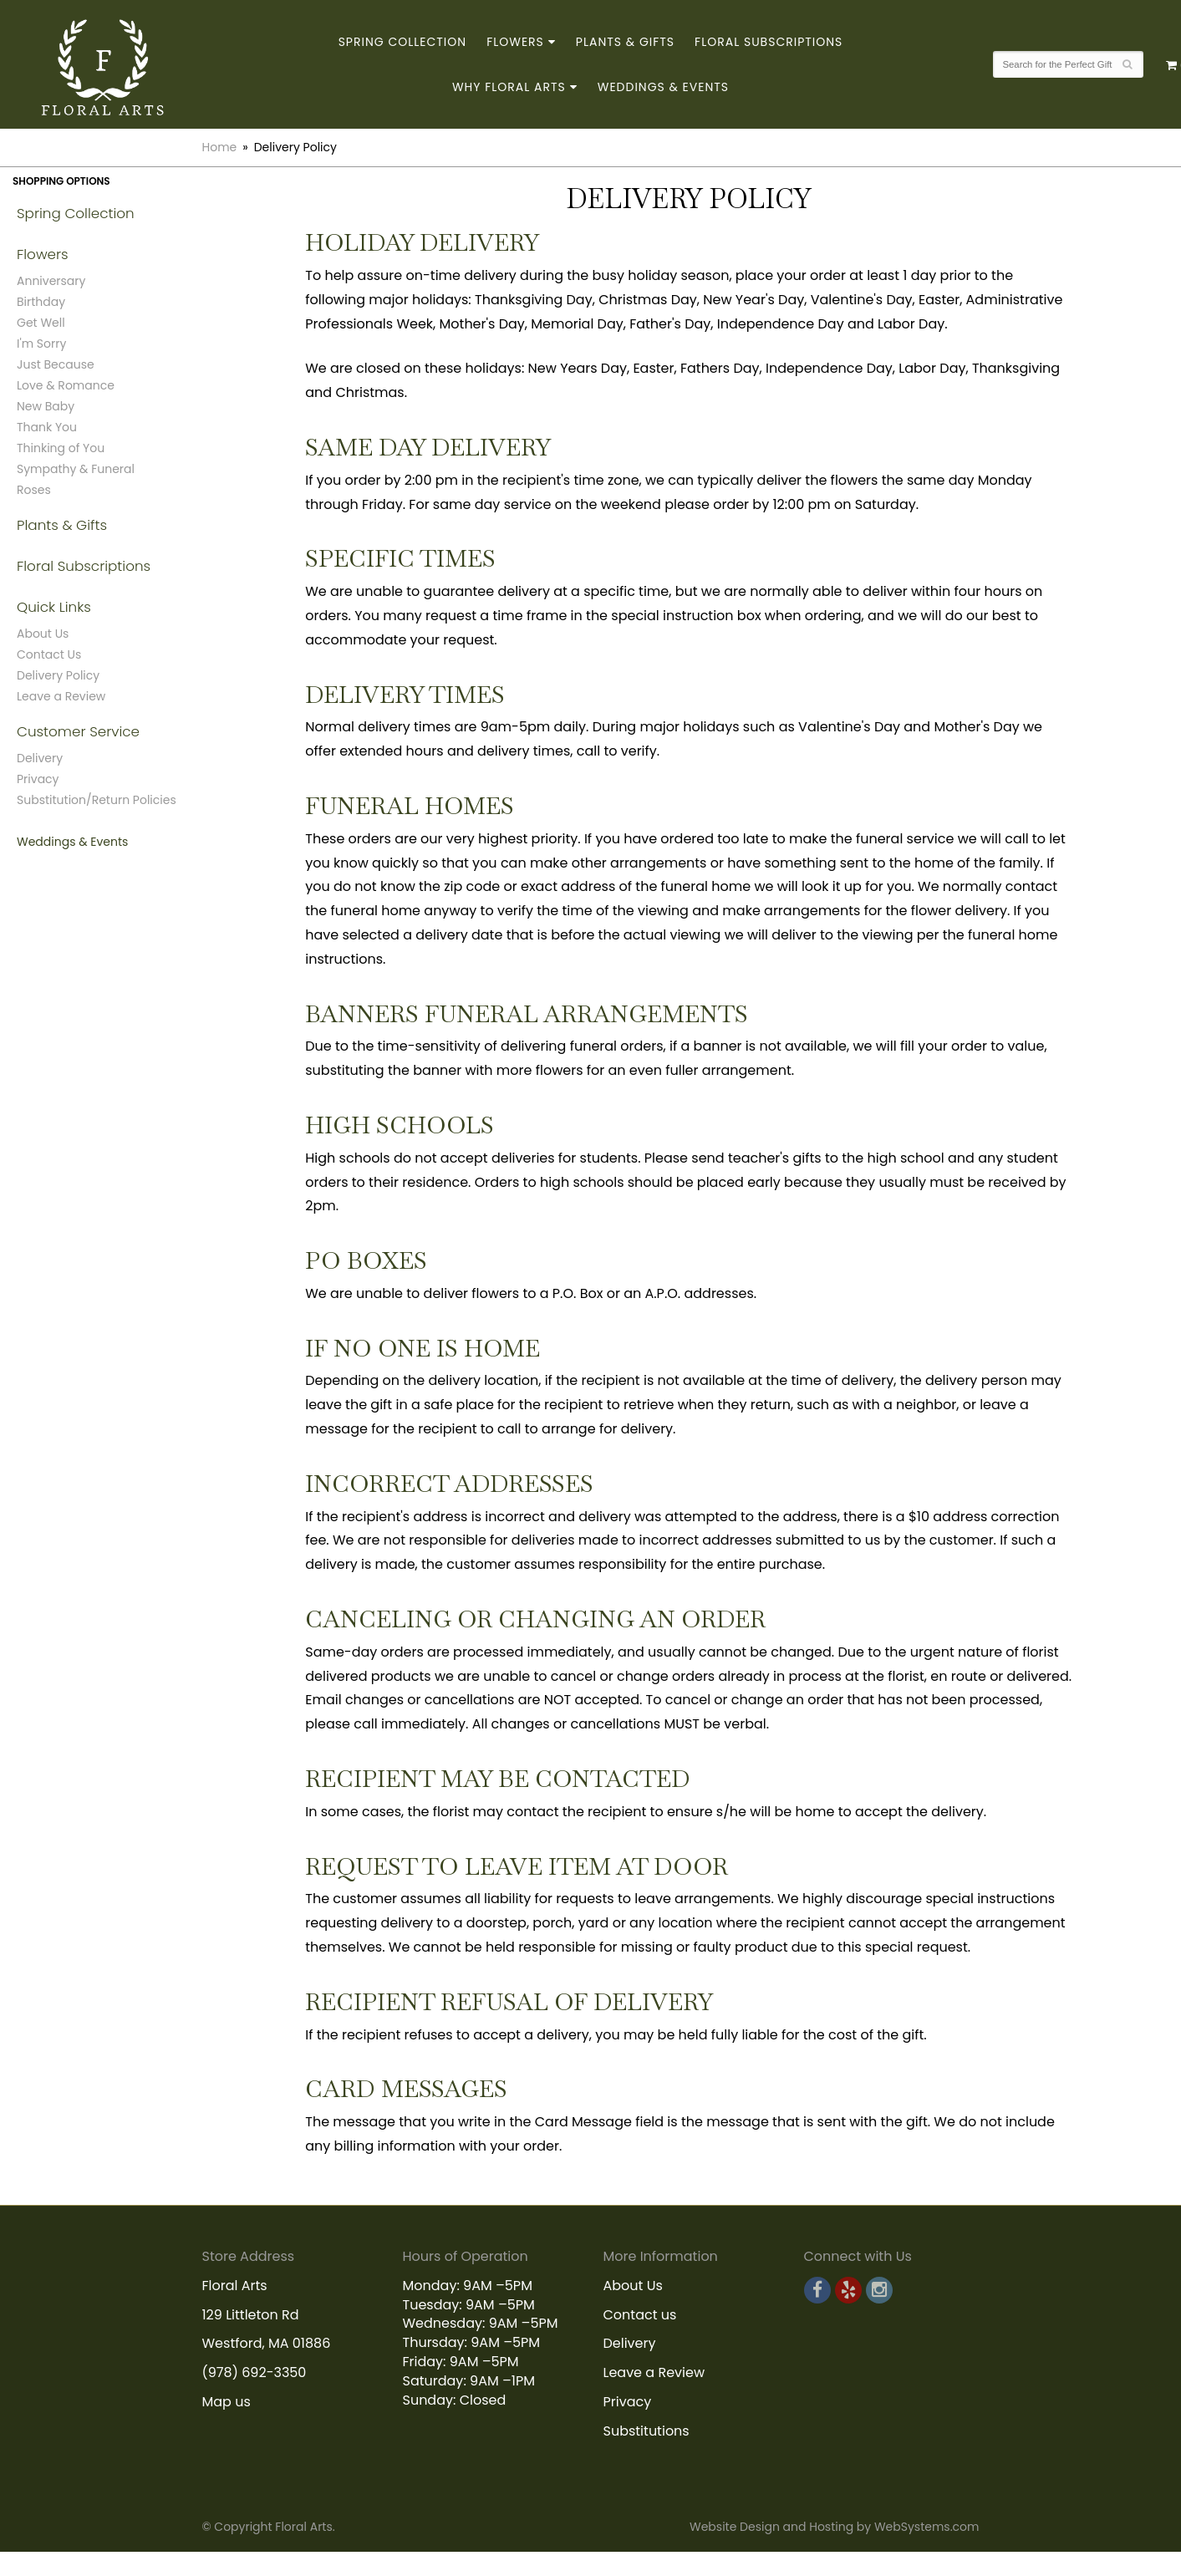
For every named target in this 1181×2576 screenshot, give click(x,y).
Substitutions (646, 2431)
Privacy (38, 779)
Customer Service (78, 731)
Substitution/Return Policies (96, 800)
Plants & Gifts (625, 41)
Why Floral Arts (509, 87)
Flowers (515, 41)
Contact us (640, 2314)
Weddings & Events (663, 87)
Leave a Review (61, 696)
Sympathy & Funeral (76, 469)
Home (219, 147)
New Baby (45, 406)
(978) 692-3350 (254, 2372)
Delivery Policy (58, 675)
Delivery (40, 758)
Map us (226, 2401)
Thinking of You (60, 448)
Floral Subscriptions (768, 41)
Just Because (55, 364)
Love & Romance (66, 385)
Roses (34, 489)
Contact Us (49, 654)
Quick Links (54, 607)
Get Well (41, 322)
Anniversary (51, 280)
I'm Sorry (41, 343)
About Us (43, 633)
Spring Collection (403, 41)
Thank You (47, 427)
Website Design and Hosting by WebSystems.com (834, 2526)
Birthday (41, 301)
